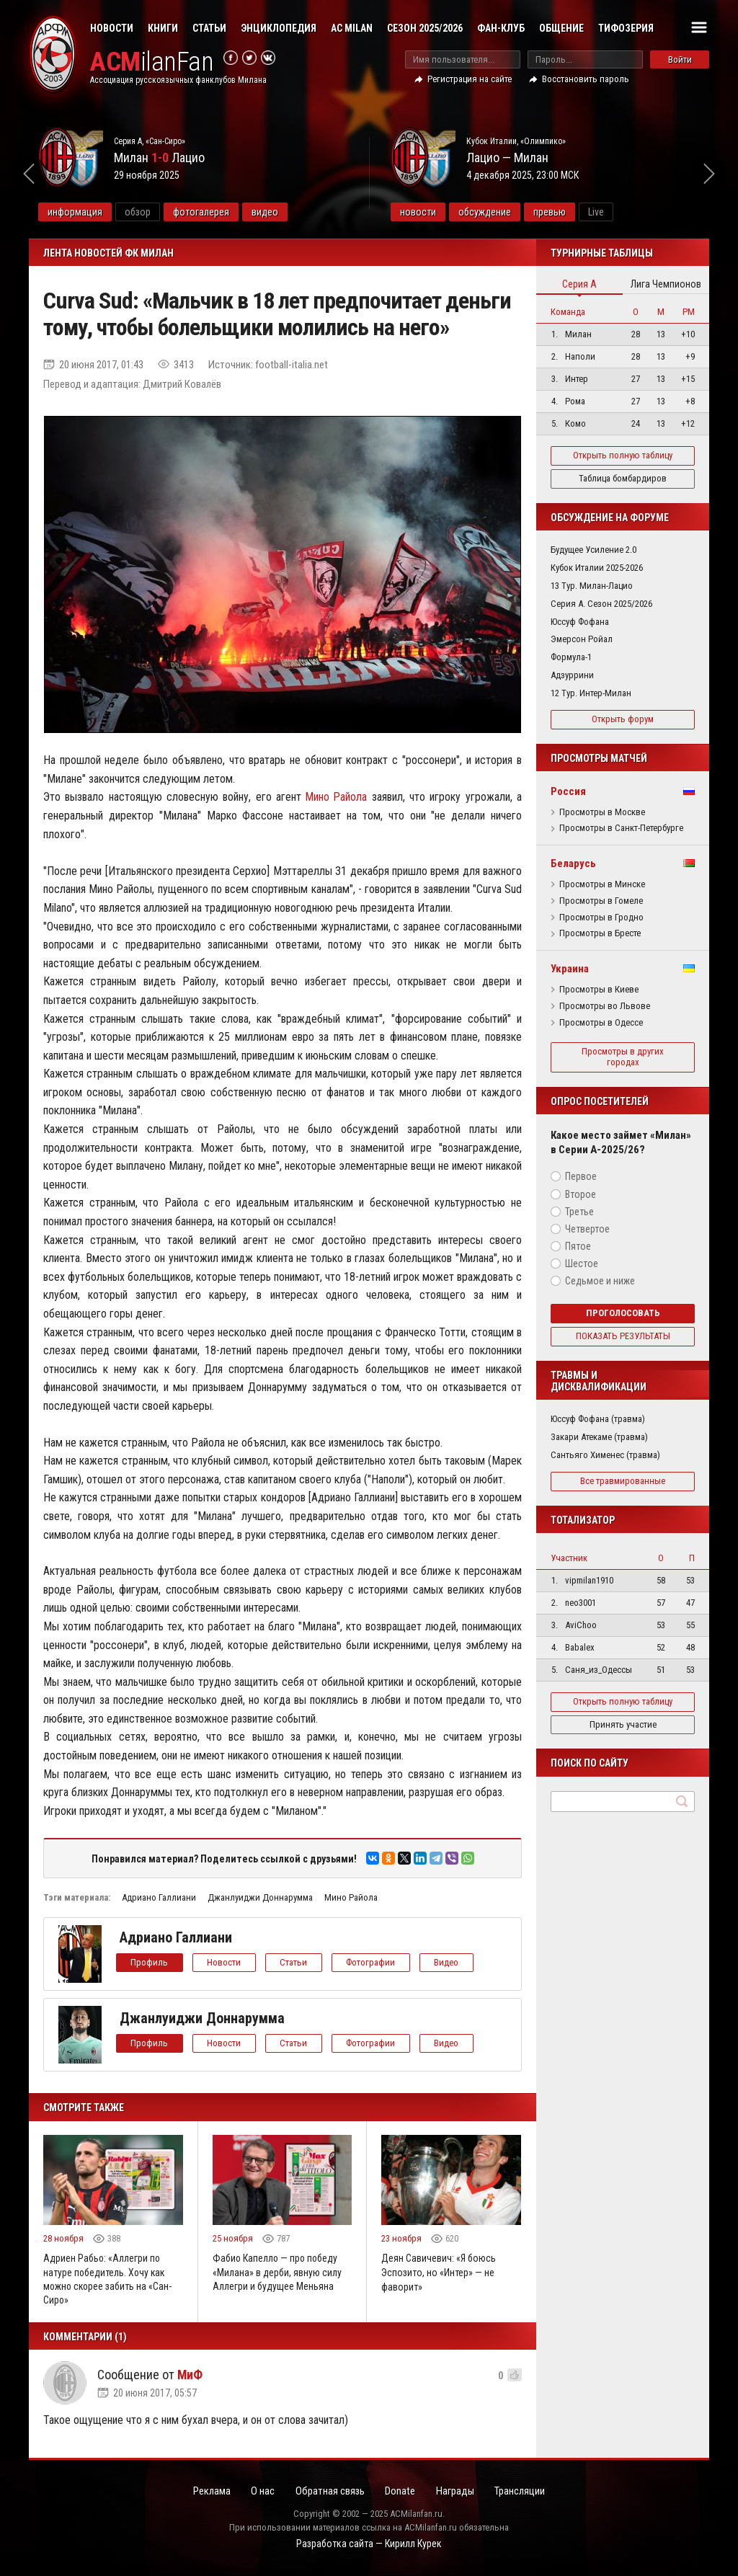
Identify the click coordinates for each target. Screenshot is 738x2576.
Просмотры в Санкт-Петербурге (621, 828)
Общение (561, 28)
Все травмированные (622, 1480)
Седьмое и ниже (600, 1281)
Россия (568, 791)
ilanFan (153, 62)
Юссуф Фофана (580, 621)
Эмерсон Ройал (582, 639)
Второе (580, 1194)
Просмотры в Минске (602, 884)
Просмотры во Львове (604, 1006)
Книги (163, 28)
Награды (458, 2491)
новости (452, 212)
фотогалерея (236, 212)
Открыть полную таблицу (622, 455)
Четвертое (587, 1229)
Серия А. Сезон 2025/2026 (601, 603)
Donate (401, 2491)
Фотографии (373, 1962)
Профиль (150, 1962)
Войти (680, 59)
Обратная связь (329, 2491)
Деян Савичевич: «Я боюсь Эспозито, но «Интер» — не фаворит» (438, 2272)
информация (109, 212)
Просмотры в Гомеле (601, 901)
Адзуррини (572, 675)
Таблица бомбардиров (623, 478)
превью (583, 212)
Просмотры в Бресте (600, 933)
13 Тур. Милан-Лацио (592, 585)
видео (299, 212)
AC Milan (352, 28)
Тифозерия (626, 28)
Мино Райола (336, 797)
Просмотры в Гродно (601, 917)
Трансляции (525, 2491)
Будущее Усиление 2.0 (593, 549)
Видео (449, 1962)
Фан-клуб (501, 28)
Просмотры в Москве (602, 812)
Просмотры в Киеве (599, 990)
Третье (579, 1211)
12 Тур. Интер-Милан (591, 693)
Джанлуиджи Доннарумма (260, 1897)
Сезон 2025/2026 (425, 28)
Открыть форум (623, 719)
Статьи (209, 28)
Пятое (578, 1246)
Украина (570, 968)
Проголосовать (623, 1312)
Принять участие (623, 1724)
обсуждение (518, 212)
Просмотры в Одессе (601, 1023)
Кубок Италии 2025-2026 (597, 567)
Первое (581, 1176)
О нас (260, 2491)
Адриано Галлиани (159, 1897)
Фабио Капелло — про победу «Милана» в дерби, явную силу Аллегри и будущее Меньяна (277, 2272)
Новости (111, 28)
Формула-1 (571, 657)
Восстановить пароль (585, 79)
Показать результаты (623, 1336)
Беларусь (573, 863)
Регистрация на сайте (469, 79)
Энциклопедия (278, 28)
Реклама (207, 2491)
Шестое (581, 1263)
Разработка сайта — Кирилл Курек (369, 2545)
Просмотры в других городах (623, 1056)
